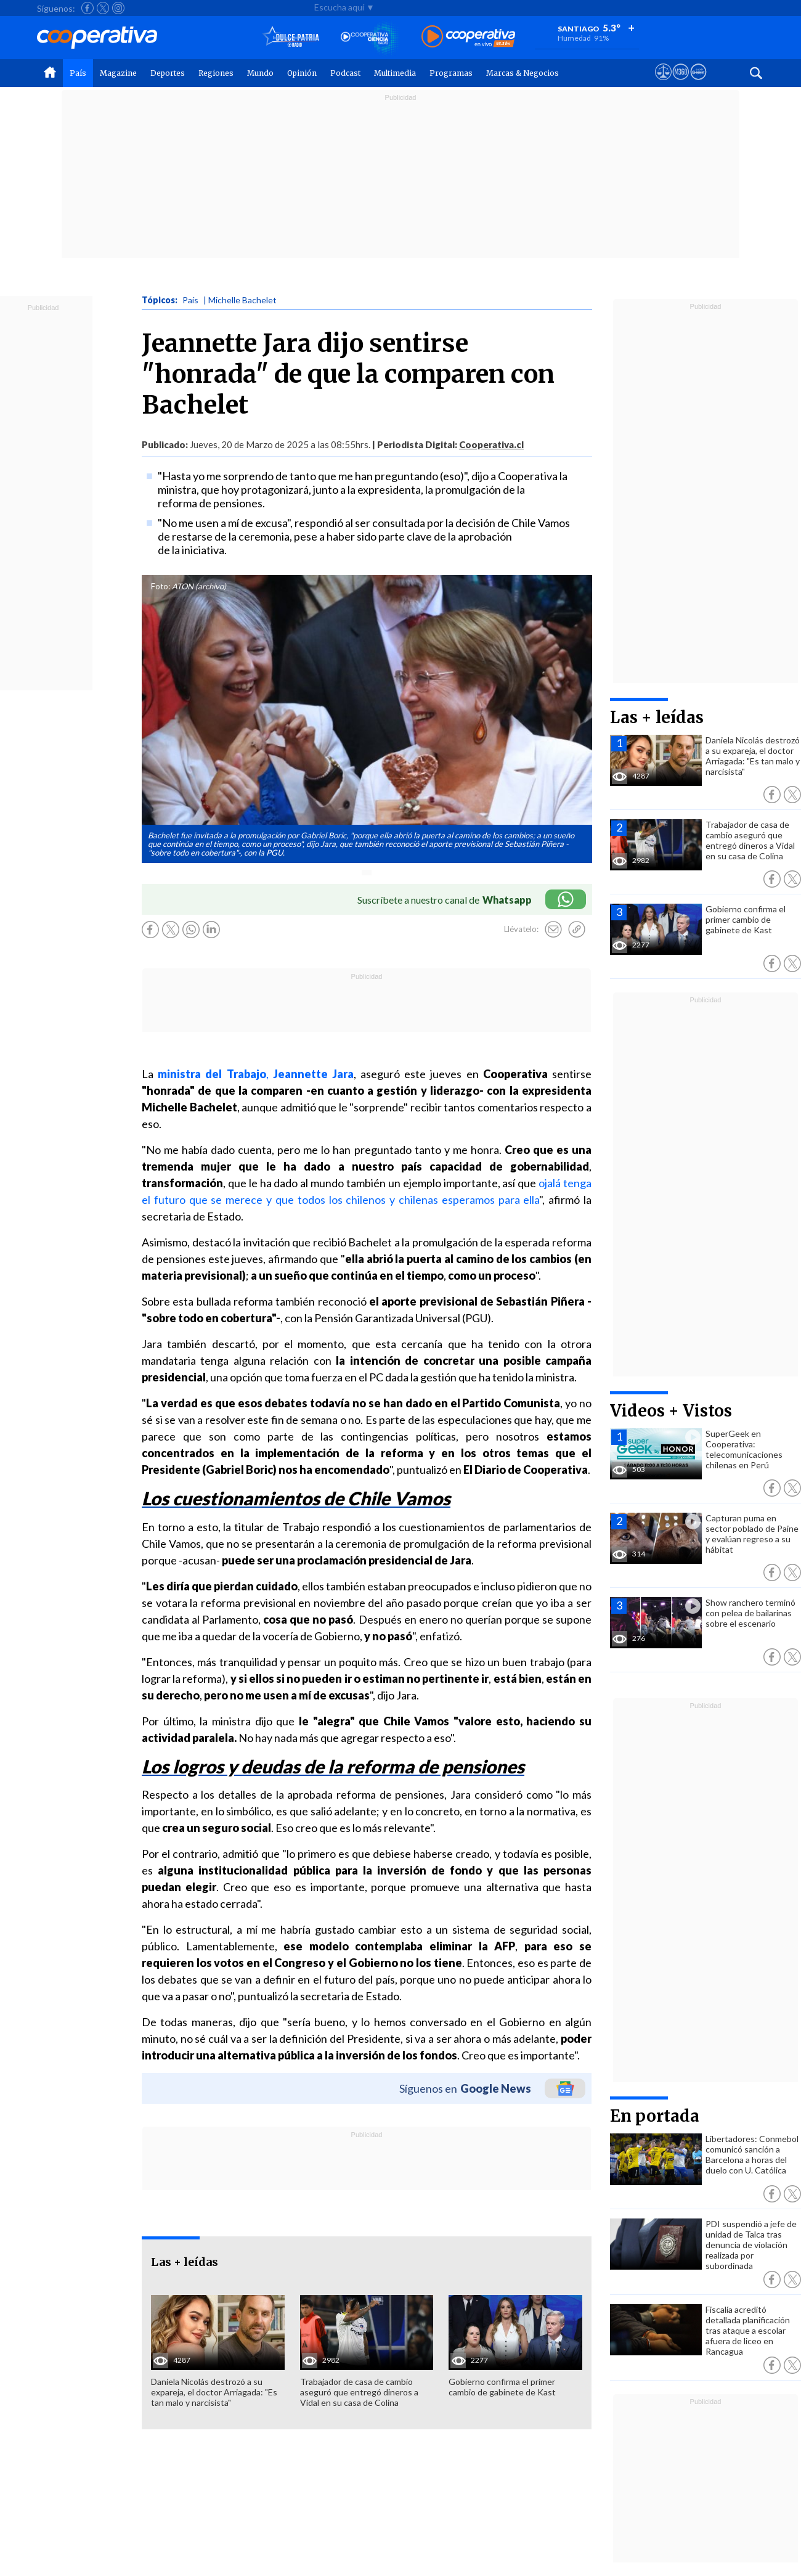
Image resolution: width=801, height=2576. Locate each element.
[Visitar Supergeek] (698, 83)
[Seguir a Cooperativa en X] (103, 8)
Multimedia (395, 73)
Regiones (216, 73)
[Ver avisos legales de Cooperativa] (663, 83)
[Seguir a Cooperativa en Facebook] (87, 8)
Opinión (302, 73)
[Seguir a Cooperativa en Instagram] (118, 8)
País (78, 73)
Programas (451, 73)
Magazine (118, 73)
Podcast (345, 73)
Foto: (160, 586)
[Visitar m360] (680, 83)
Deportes (167, 73)
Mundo (260, 73)
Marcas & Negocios (522, 73)
